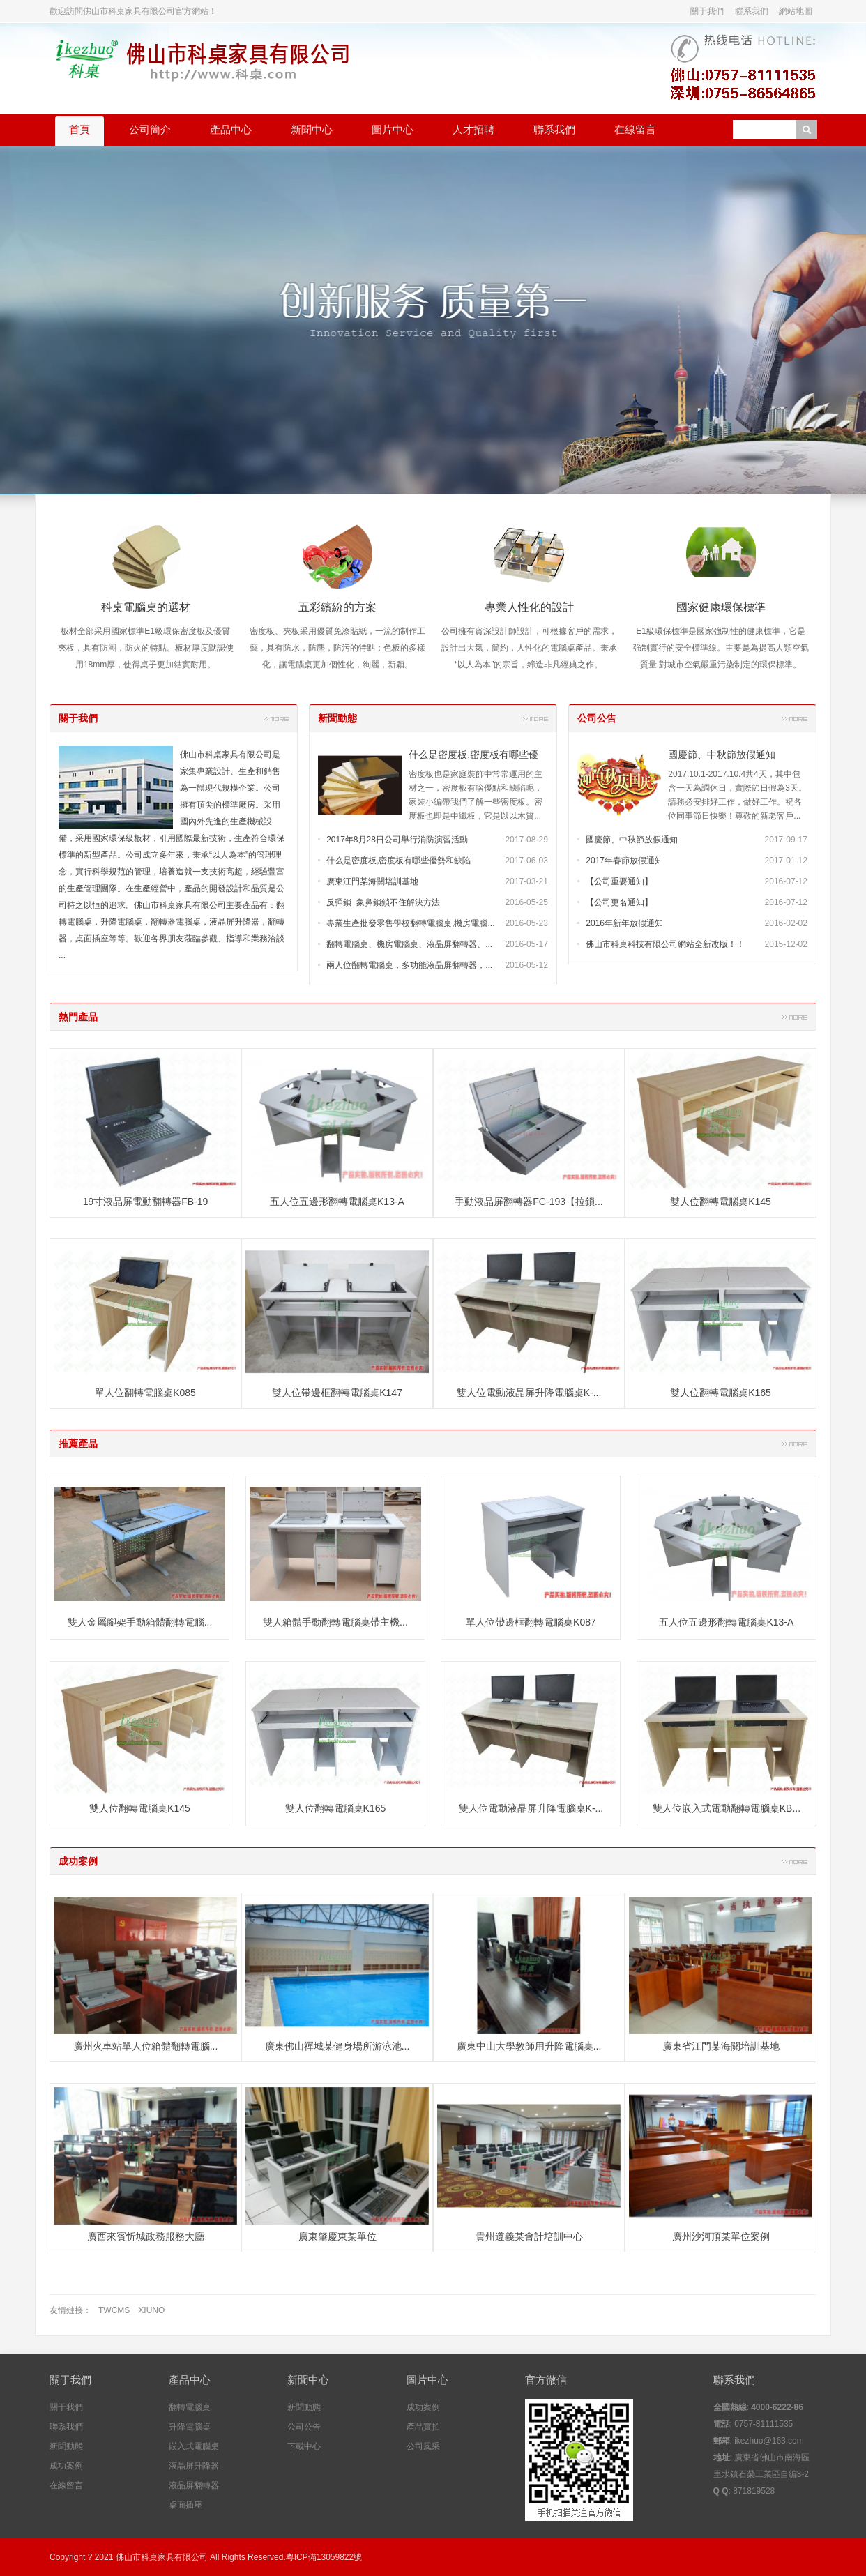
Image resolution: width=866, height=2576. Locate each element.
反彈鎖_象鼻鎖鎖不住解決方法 (383, 902)
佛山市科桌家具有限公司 (162, 2557)
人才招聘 (473, 129)
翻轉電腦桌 (190, 2407)
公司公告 (596, 718)
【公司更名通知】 (619, 902)
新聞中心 (312, 129)
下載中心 (304, 2446)
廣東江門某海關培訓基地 (372, 881)
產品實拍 (423, 2427)
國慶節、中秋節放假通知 (721, 754)
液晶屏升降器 (194, 2466)
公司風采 (423, 2446)
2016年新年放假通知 (624, 923)
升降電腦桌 (190, 2427)
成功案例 (78, 1861)
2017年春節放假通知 (624, 860)
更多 (276, 718)
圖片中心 (392, 129)
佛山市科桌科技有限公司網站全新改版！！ (665, 944)
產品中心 (231, 129)
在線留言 (635, 129)
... (62, 955)
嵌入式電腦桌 (194, 2446)
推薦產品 (78, 1443)
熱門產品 (78, 1016)
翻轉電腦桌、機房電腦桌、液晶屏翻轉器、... (409, 944)
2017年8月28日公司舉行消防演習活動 (397, 839)
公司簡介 (150, 129)
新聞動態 (337, 718)
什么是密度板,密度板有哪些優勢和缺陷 (398, 860)
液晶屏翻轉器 (194, 2485)
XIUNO (151, 2310)
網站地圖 (795, 11)
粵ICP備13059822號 (324, 2557)
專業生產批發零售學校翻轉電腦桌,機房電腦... (410, 923)
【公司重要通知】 (619, 881)
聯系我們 (751, 11)
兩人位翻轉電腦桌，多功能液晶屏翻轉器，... (409, 965)
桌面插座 (185, 2505)
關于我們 (707, 11)
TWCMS (114, 2310)
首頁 (79, 129)
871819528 (754, 2491)
